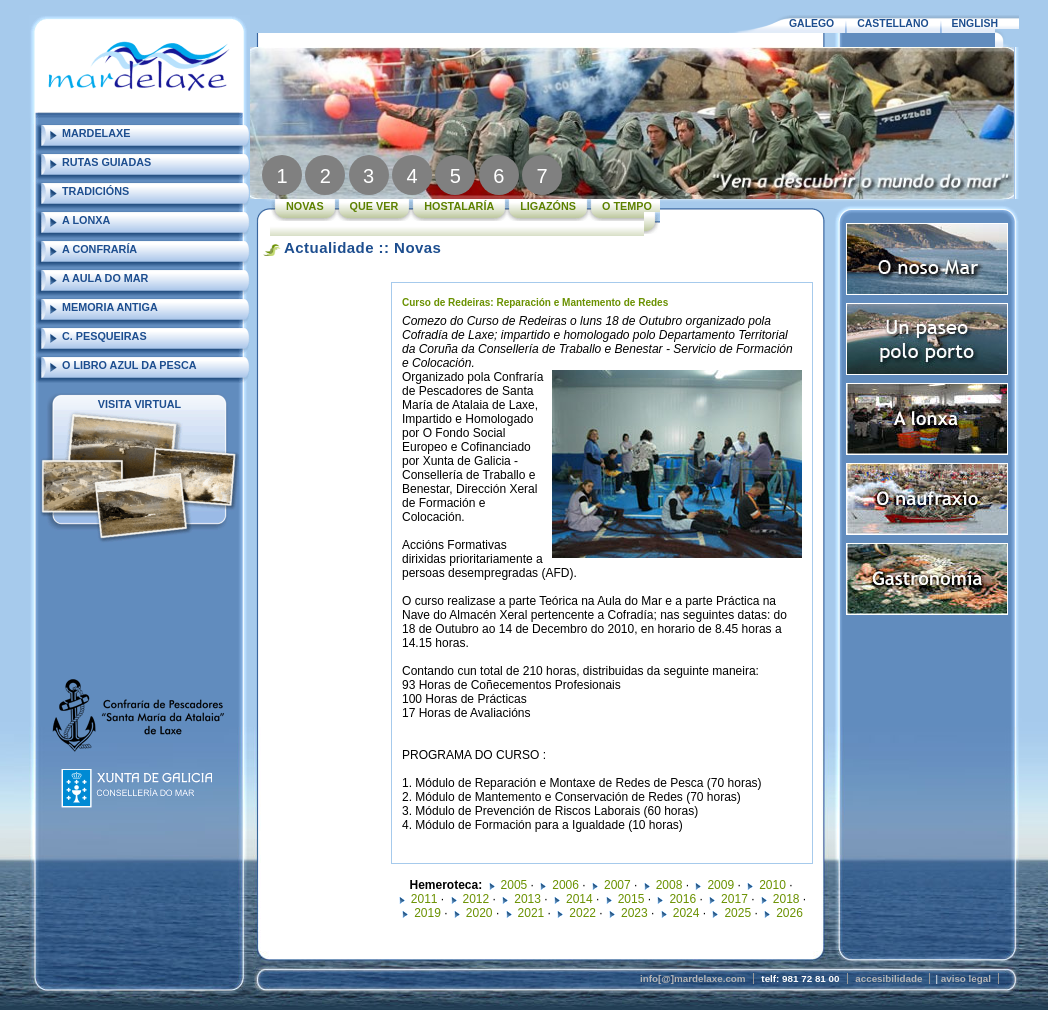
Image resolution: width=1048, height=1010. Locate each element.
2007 (617, 885)
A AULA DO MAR (105, 278)
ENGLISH (975, 23)
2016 (682, 899)
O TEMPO (627, 206)
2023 (634, 913)
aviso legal (966, 978)
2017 (734, 899)
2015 (631, 899)
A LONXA (86, 220)
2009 (720, 885)
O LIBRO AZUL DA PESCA (129, 365)
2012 (476, 899)
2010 (772, 885)
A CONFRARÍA (99, 249)
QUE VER (374, 206)
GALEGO (811, 23)
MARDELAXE (96, 133)
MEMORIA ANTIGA (110, 307)
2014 (579, 899)
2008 (669, 885)
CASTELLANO (892, 23)
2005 (514, 885)
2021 (531, 913)
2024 (686, 913)
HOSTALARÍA (459, 206)
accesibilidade (888, 978)
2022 (582, 913)
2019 (427, 913)
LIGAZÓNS (548, 206)
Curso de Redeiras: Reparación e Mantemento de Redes (535, 302)
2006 (565, 885)
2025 (737, 913)
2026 (789, 913)
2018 (786, 899)
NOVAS (305, 206)
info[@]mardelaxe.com (693, 978)
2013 (527, 899)
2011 (424, 899)
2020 (479, 913)
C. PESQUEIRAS (104, 336)
